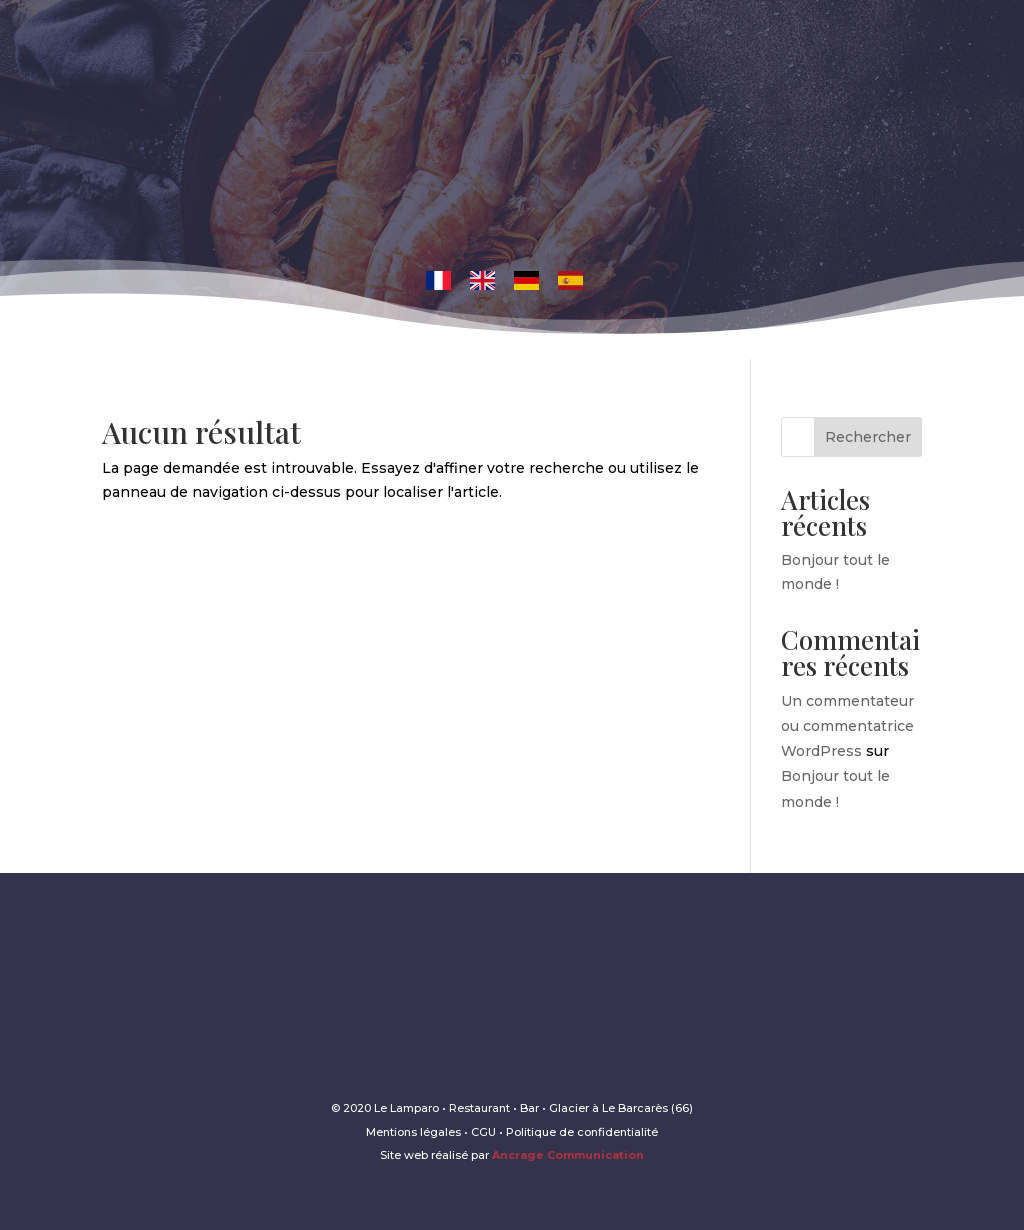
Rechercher (868, 437)
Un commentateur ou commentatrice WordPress (847, 726)
